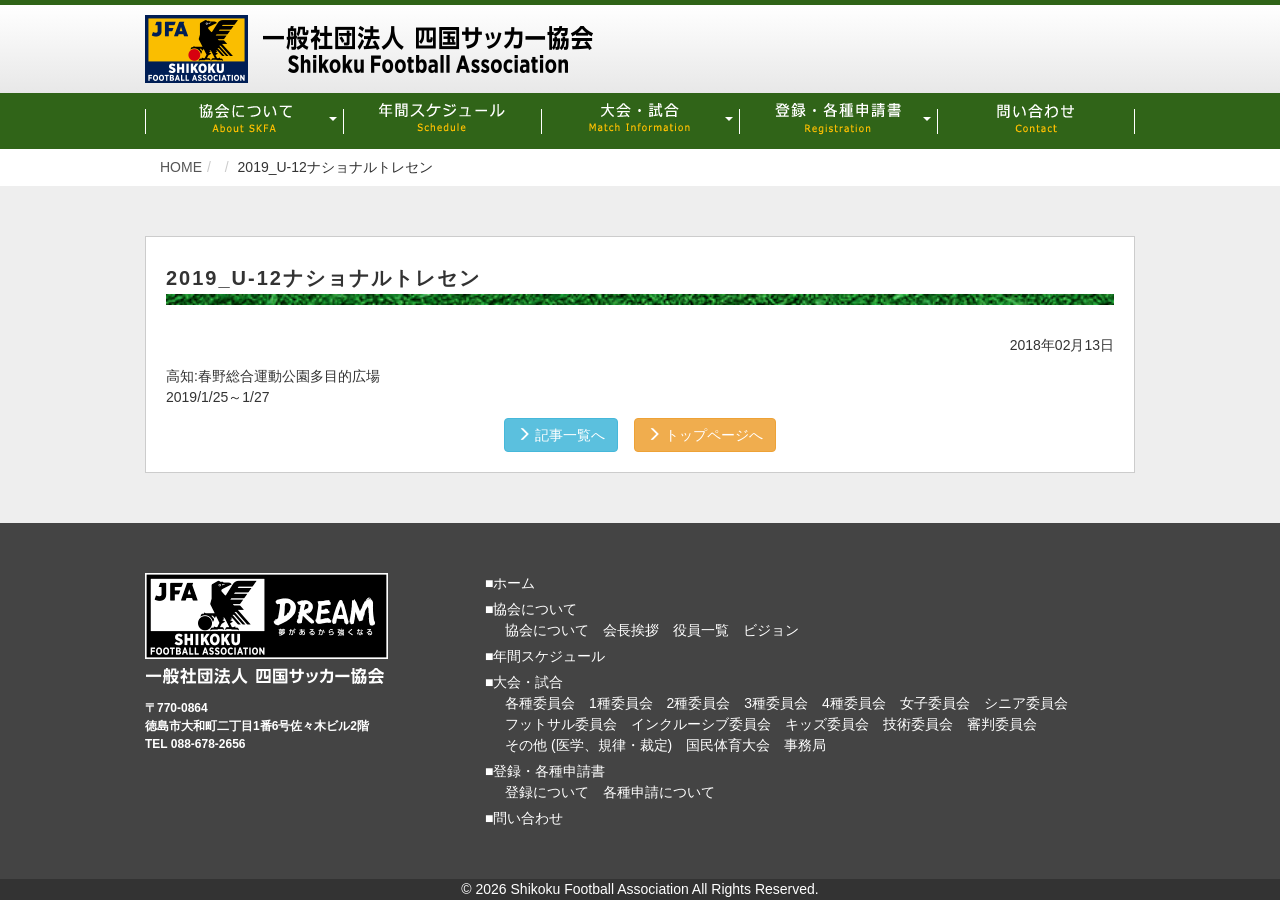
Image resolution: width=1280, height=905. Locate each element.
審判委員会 (1002, 719)
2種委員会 (699, 698)
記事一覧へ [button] (552, 430)
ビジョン (771, 625)
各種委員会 (540, 698)
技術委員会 (918, 719)
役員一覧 (701, 625)
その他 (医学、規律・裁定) (588, 740)
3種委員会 (776, 698)
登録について (547, 787)
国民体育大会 (728, 740)
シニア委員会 (1026, 698)
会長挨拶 (631, 625)
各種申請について (659, 787)
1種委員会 (621, 698)
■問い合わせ (524, 813)
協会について (547, 625)
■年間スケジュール (545, 651)
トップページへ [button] (714, 430)
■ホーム (510, 578)
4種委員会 (854, 698)
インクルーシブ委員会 (701, 719)
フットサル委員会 (561, 719)
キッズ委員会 (827, 719)
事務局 (805, 740)
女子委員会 (935, 698)
